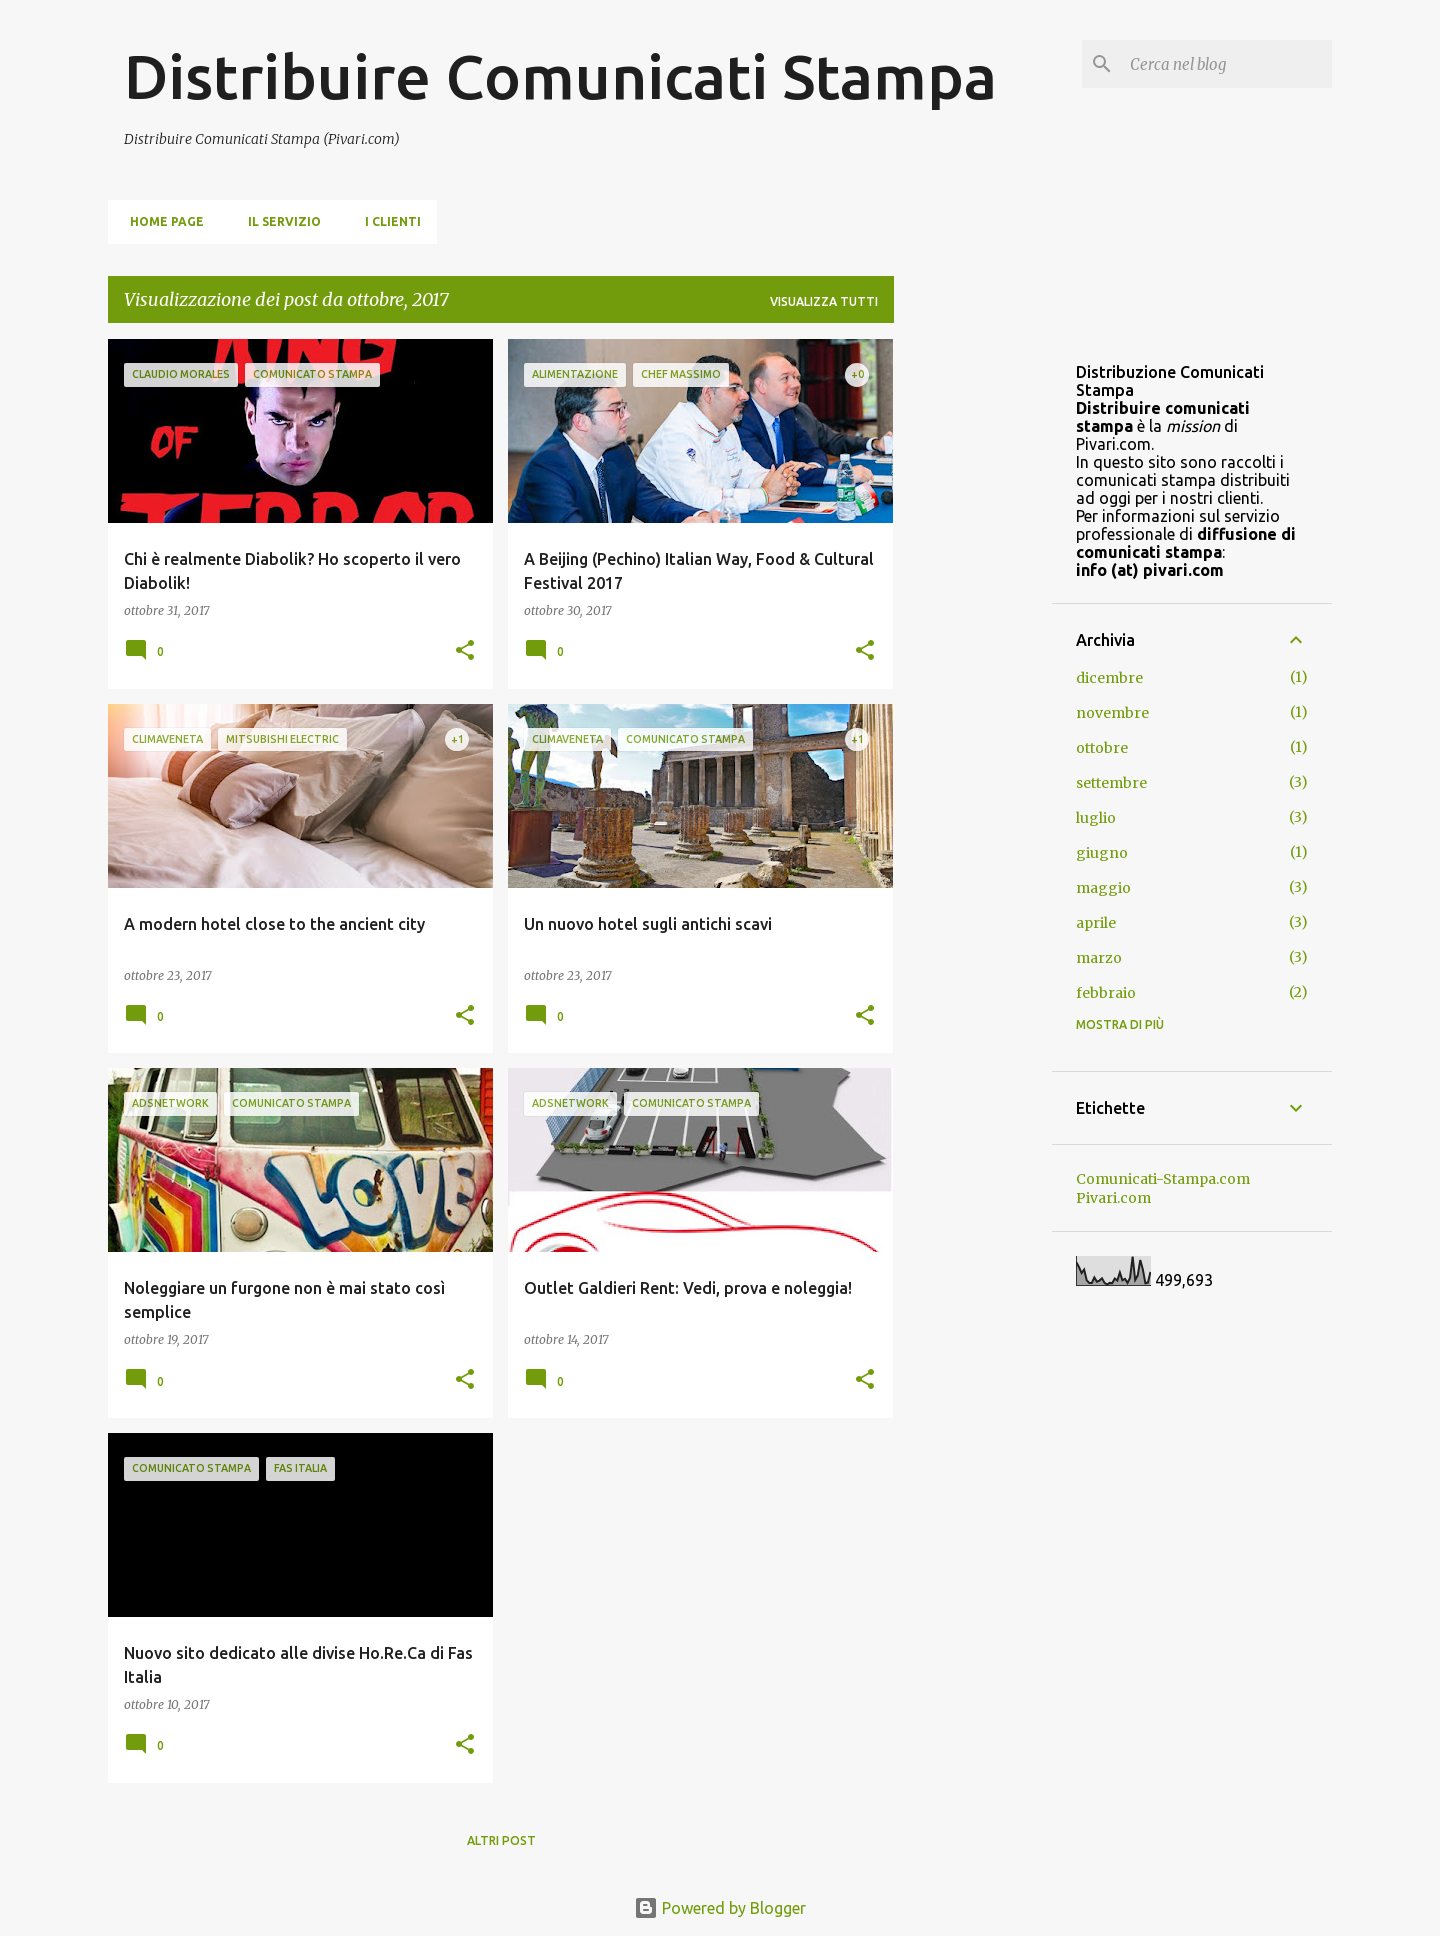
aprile (1096, 923)
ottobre (1102, 748)
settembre (1111, 783)
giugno (1102, 853)
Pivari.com (1113, 1198)
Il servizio (278, 221)
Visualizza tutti (824, 301)
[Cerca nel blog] (1227, 64)
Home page (161, 221)
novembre (1112, 713)
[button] (465, 651)
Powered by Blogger (720, 1908)
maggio (1103, 888)
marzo (1099, 958)
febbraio (1106, 993)
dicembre (1109, 678)
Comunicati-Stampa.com (1163, 1179)
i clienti (387, 221)
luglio (1096, 818)
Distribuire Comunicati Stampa (560, 76)
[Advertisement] (973, 639)
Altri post (501, 1840)
